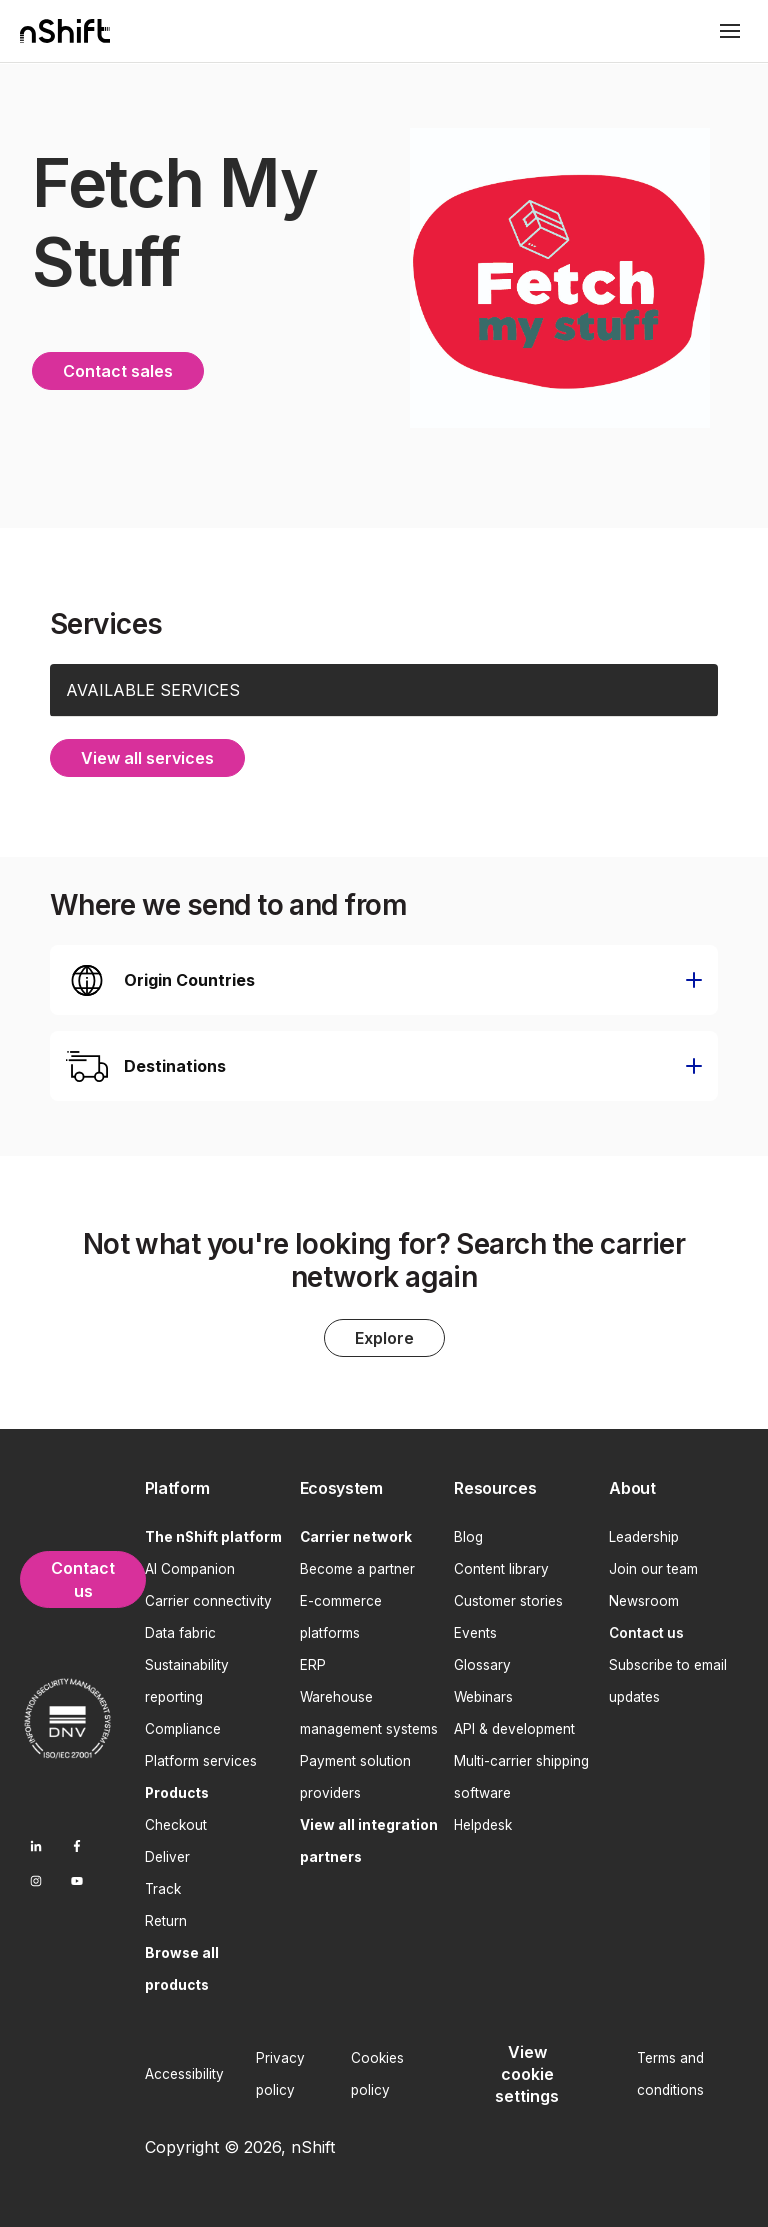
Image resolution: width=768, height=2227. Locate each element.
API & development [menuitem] (514, 1727)
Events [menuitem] (475, 1631)
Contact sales (118, 369)
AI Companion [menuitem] (190, 1567)
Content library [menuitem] (501, 1567)
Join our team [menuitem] (653, 1567)
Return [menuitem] (166, 1919)
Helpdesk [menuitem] (483, 1823)
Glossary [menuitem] (482, 1663)
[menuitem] (214, 1486)
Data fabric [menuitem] (180, 1631)
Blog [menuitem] (468, 1535)
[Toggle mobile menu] (730, 31)
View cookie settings (527, 2072)
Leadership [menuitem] (644, 1535)
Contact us (83, 1578)
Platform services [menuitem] (201, 1759)
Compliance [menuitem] (183, 1727)
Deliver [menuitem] (167, 1855)
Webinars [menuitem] (483, 1695)
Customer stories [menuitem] (508, 1599)
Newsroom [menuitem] (644, 1599)
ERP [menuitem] (313, 1663)
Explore (384, 1336)
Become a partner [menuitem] (357, 1567)
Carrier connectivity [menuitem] (208, 1599)
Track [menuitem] (163, 1887)
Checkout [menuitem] (176, 1823)
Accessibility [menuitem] (184, 2072)
